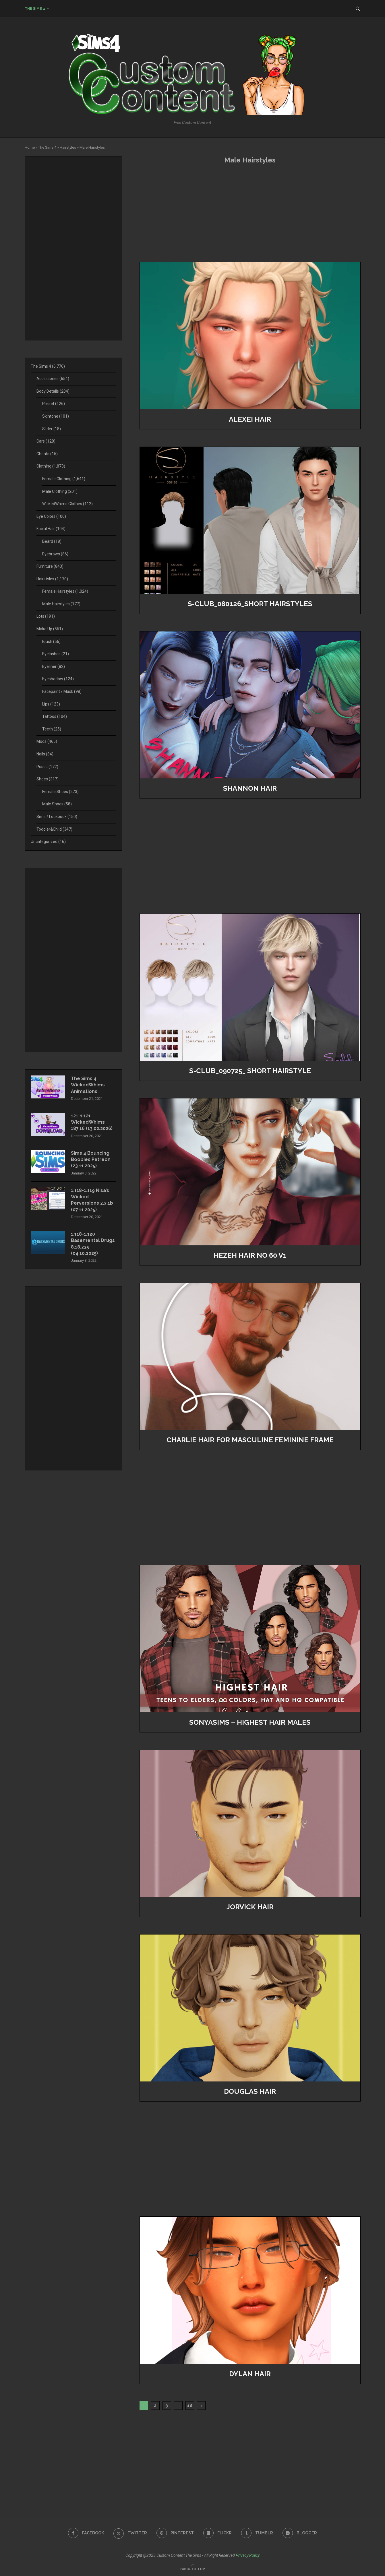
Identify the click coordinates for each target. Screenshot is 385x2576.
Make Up (49, 629)
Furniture (49, 566)
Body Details (52, 391)
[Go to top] (192, 2569)
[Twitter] (130, 2533)
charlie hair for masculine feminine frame (250, 1440)
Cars (45, 441)
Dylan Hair (250, 2374)
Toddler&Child (54, 829)
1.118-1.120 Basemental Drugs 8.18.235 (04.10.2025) (93, 1243)
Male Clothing (60, 491)
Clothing (50, 466)
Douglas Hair (250, 2091)
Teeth (51, 729)
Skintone (55, 416)
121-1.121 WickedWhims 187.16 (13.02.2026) (92, 1122)
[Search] (358, 8)
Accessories (52, 378)
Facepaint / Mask (62, 691)
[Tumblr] (257, 2533)
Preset (53, 403)
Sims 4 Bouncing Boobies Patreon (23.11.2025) (91, 1159)
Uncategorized (48, 841)
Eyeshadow (58, 679)
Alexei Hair (250, 419)
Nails (44, 754)
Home (30, 147)
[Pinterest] (175, 2533)
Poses (47, 766)
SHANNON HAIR (250, 788)
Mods (46, 741)
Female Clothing (63, 478)
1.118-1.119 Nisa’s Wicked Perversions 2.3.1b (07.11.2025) (92, 1200)
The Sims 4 (35, 9)
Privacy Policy (248, 2555)
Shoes (47, 779)
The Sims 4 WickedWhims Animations (88, 1085)
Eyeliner (53, 666)
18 (189, 2405)
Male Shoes (57, 804)
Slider (51, 429)
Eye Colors (51, 516)
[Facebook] (86, 2533)
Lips (51, 704)
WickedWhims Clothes (67, 503)
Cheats (47, 453)
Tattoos (54, 716)
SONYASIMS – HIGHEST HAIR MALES (250, 1722)
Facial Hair (50, 528)
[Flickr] (217, 2533)
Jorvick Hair (250, 1907)
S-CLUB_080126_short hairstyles (250, 604)
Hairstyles (68, 147)
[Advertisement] (250, 213)
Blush (51, 641)
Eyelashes (55, 654)
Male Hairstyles (61, 604)
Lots (45, 616)
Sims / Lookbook (56, 816)
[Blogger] (300, 2533)
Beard (51, 541)
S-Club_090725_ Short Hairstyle (250, 1071)
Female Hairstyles (65, 591)
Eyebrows (55, 554)
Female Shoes (60, 791)
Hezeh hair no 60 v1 (250, 1255)
